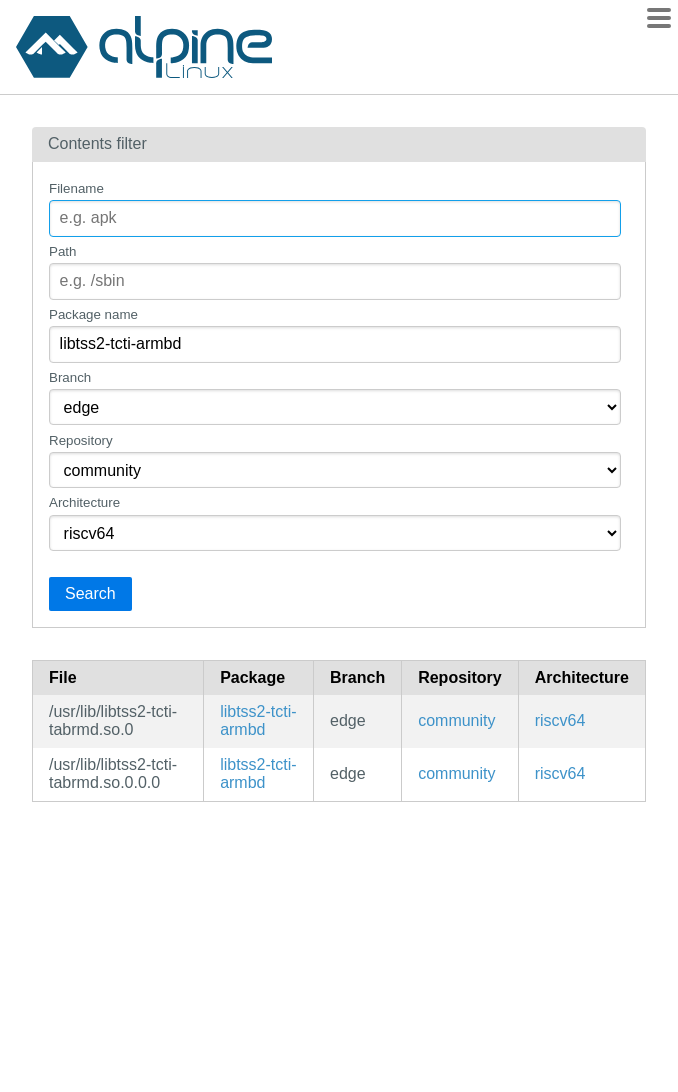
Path (62, 251)
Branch (70, 377)
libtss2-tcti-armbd (258, 720)
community (456, 720)
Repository (81, 440)
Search (90, 593)
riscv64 (560, 720)
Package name (93, 314)
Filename (76, 188)
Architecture (84, 502)
